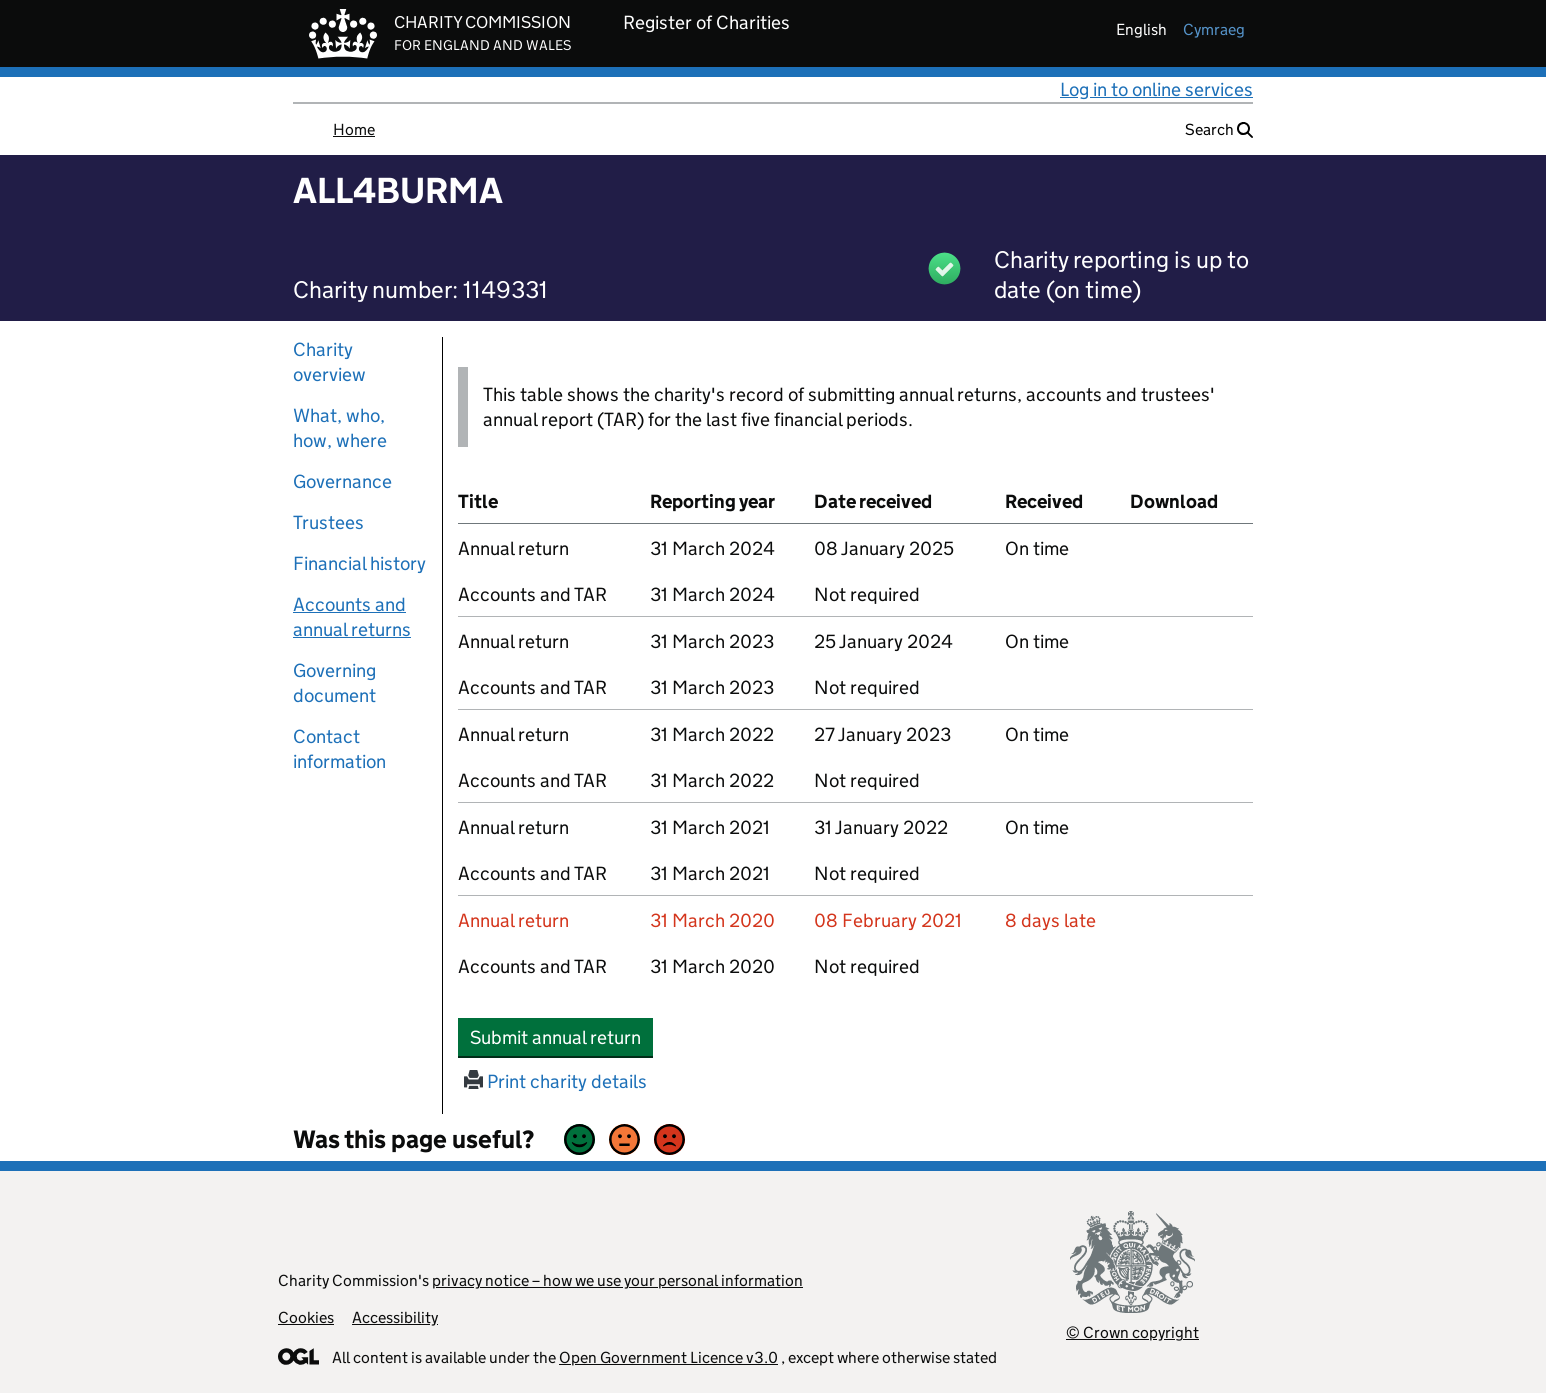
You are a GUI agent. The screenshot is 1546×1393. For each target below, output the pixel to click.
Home (354, 129)
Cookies (306, 1317)
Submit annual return (561, 1037)
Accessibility (395, 1317)
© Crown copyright (1132, 1332)
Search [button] (1219, 129)
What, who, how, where (340, 428)
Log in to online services (1156, 89)
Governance (342, 481)
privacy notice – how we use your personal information (617, 1280)
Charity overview (329, 362)
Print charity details (555, 1081)
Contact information (339, 749)
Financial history (359, 563)
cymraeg (1214, 29)
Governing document (334, 683)
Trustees (328, 522)
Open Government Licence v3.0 (668, 1357)
